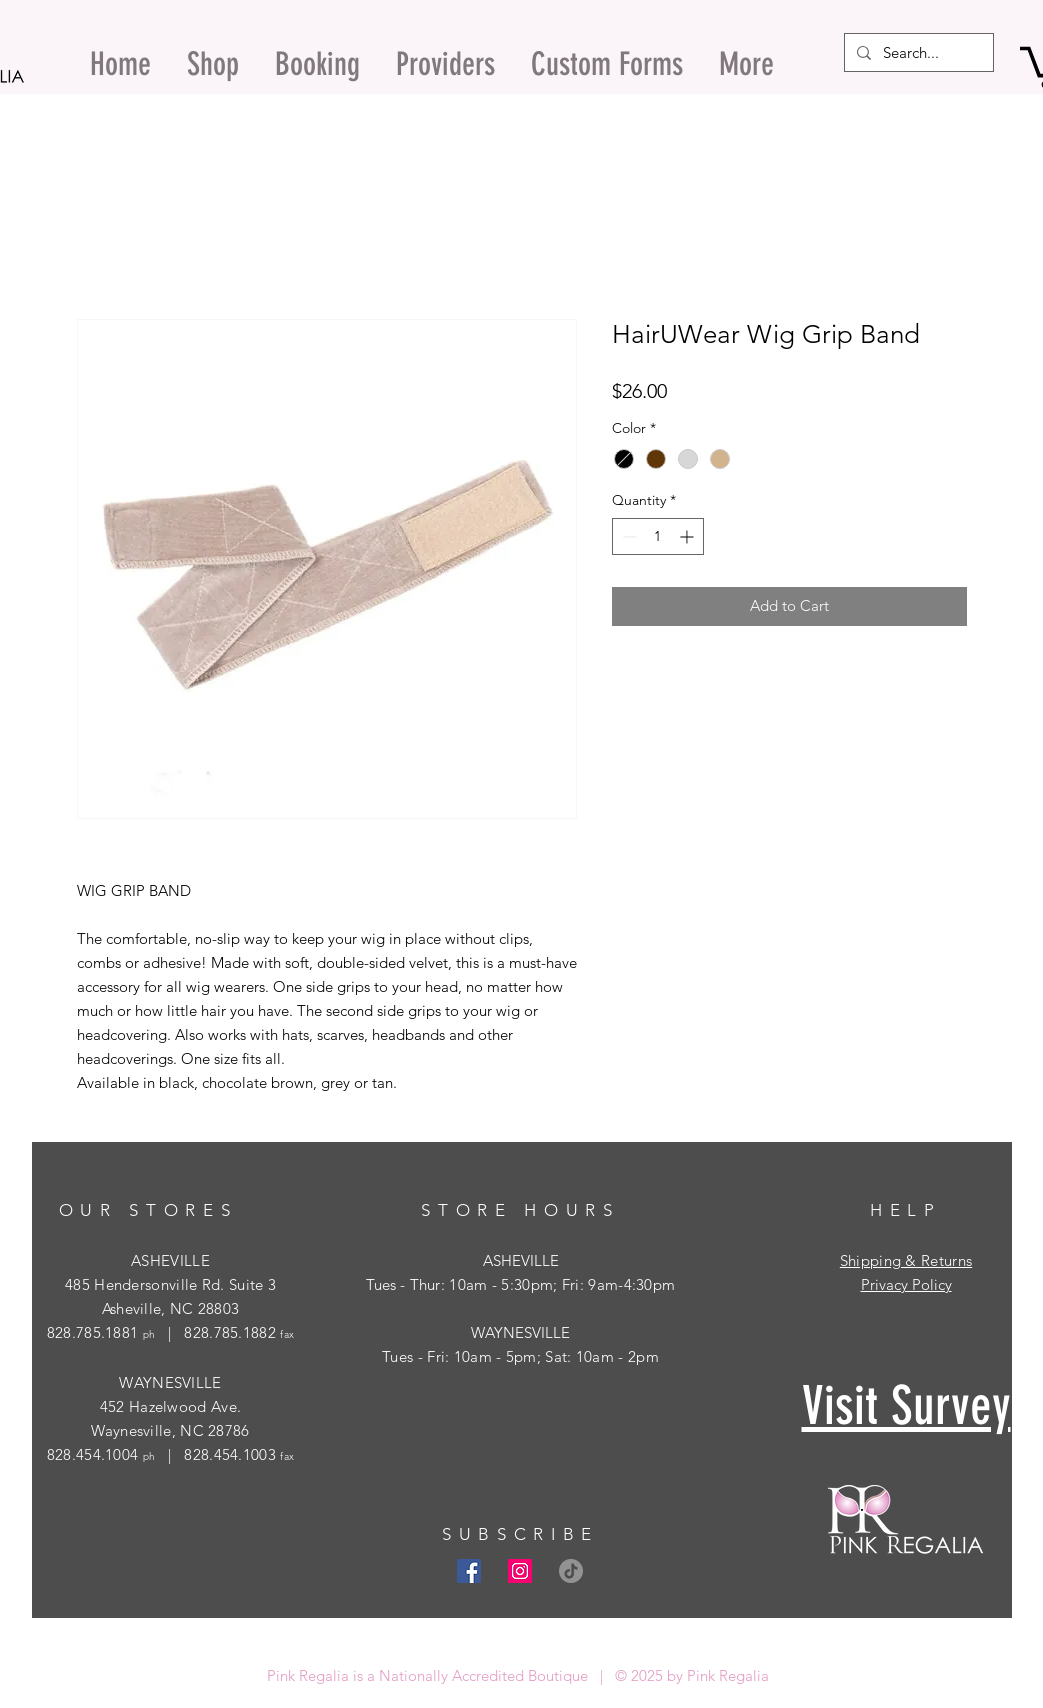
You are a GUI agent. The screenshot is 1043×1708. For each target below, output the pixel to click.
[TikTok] (571, 1571)
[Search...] (917, 52)
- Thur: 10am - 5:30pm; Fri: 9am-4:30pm (536, 1284)
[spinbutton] (658, 536)
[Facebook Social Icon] (469, 1571)
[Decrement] (627, 536)
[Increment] (688, 536)
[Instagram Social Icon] (520, 1571)
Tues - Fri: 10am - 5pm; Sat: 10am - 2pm (520, 1356)
